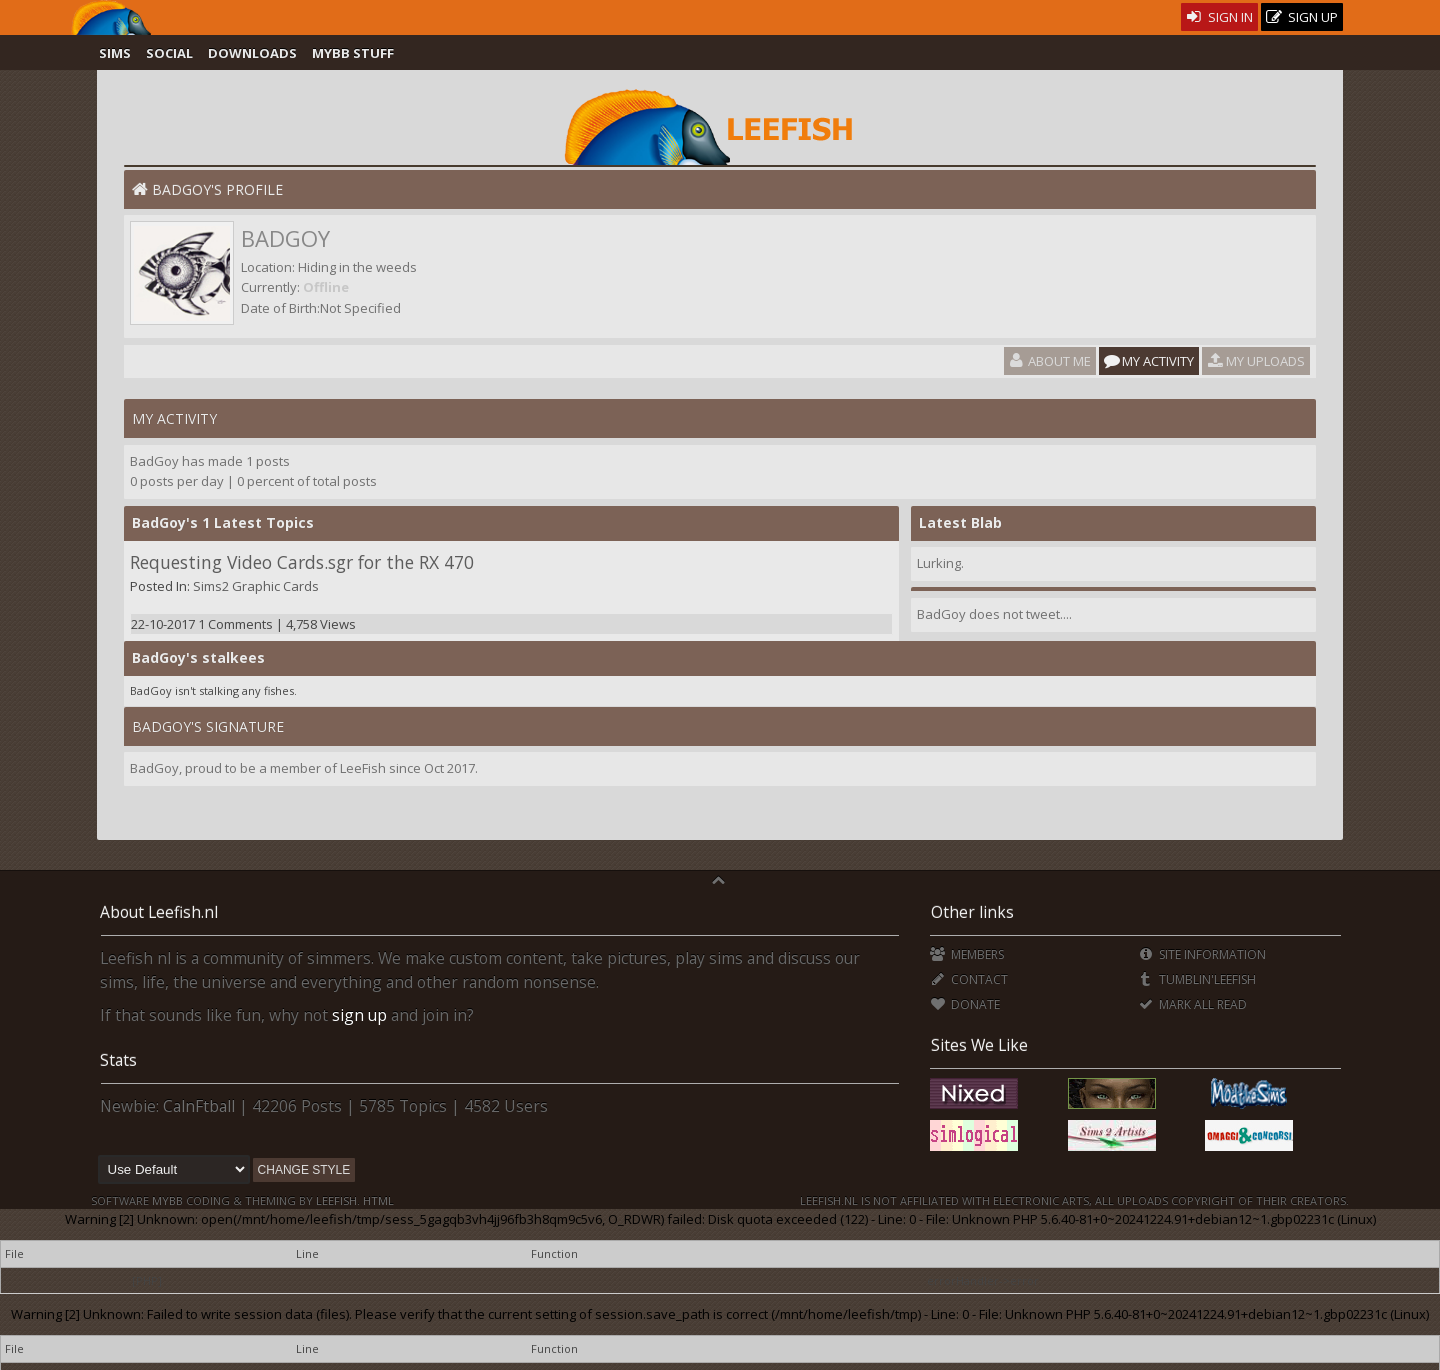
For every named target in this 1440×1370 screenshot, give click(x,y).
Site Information (1201, 954)
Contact (968, 979)
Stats (118, 1060)
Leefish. (338, 1200)
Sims (115, 53)
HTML (377, 1200)
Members (966, 954)
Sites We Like (979, 1045)
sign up (359, 1015)
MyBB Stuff (353, 53)
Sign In (1219, 17)
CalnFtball (199, 1106)
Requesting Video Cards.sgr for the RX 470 (302, 562)
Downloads (252, 53)
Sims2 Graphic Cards (256, 586)
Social (169, 53)
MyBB (167, 1200)
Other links (972, 912)
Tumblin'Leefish (1196, 979)
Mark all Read (1192, 1004)
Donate (964, 1004)
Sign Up (1302, 17)
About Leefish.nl (159, 912)
